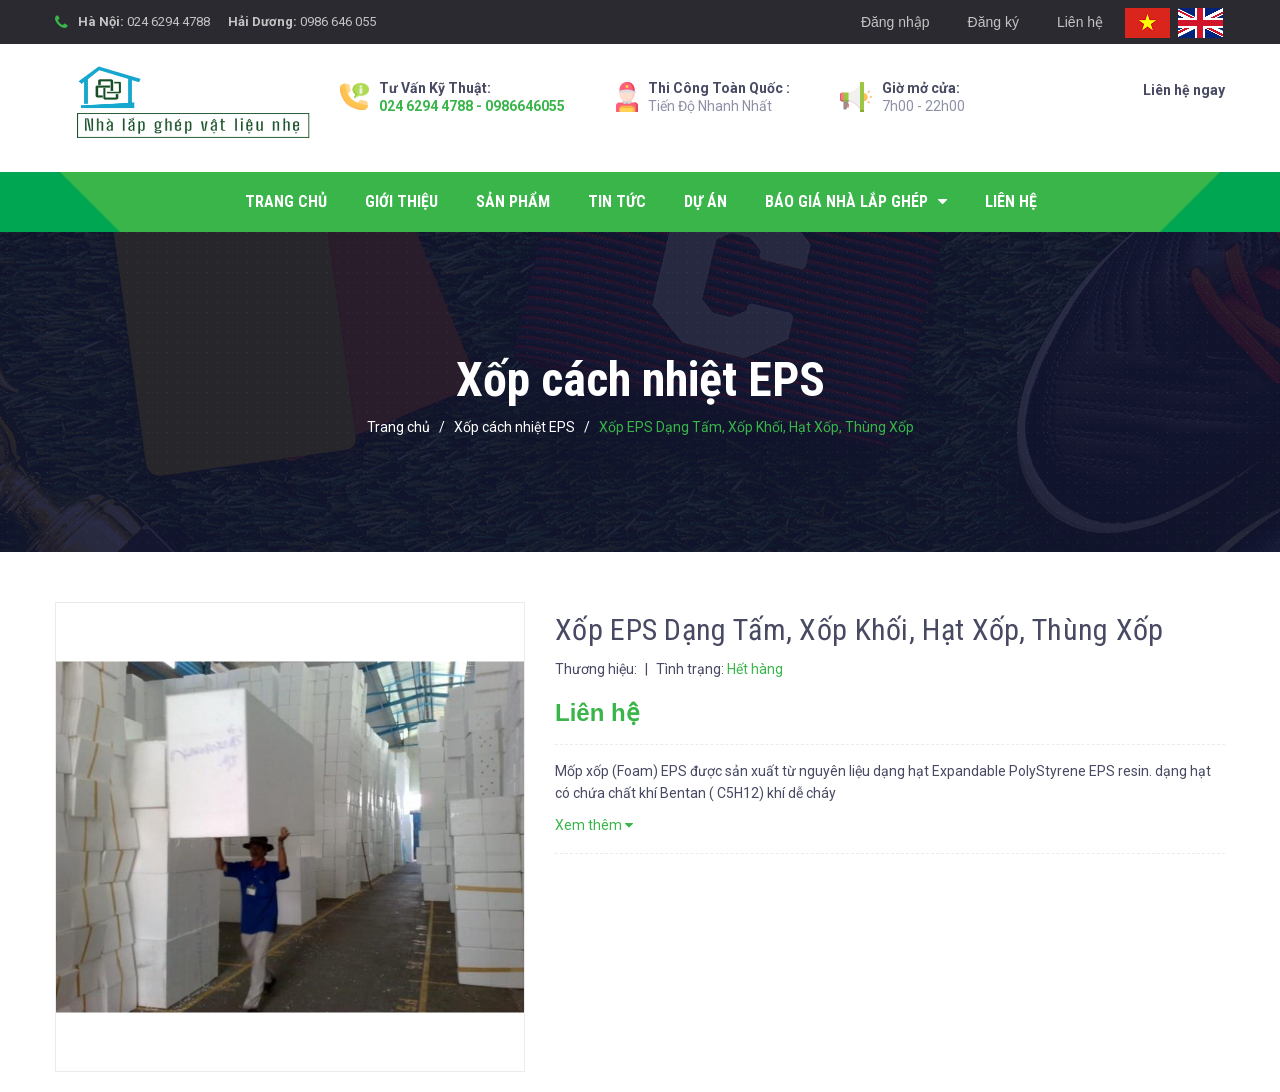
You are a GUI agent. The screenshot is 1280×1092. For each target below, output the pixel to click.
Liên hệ (1080, 22)
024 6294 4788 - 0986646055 (472, 106)
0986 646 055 (338, 21)
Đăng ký (993, 22)
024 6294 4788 (168, 21)
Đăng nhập (895, 22)
